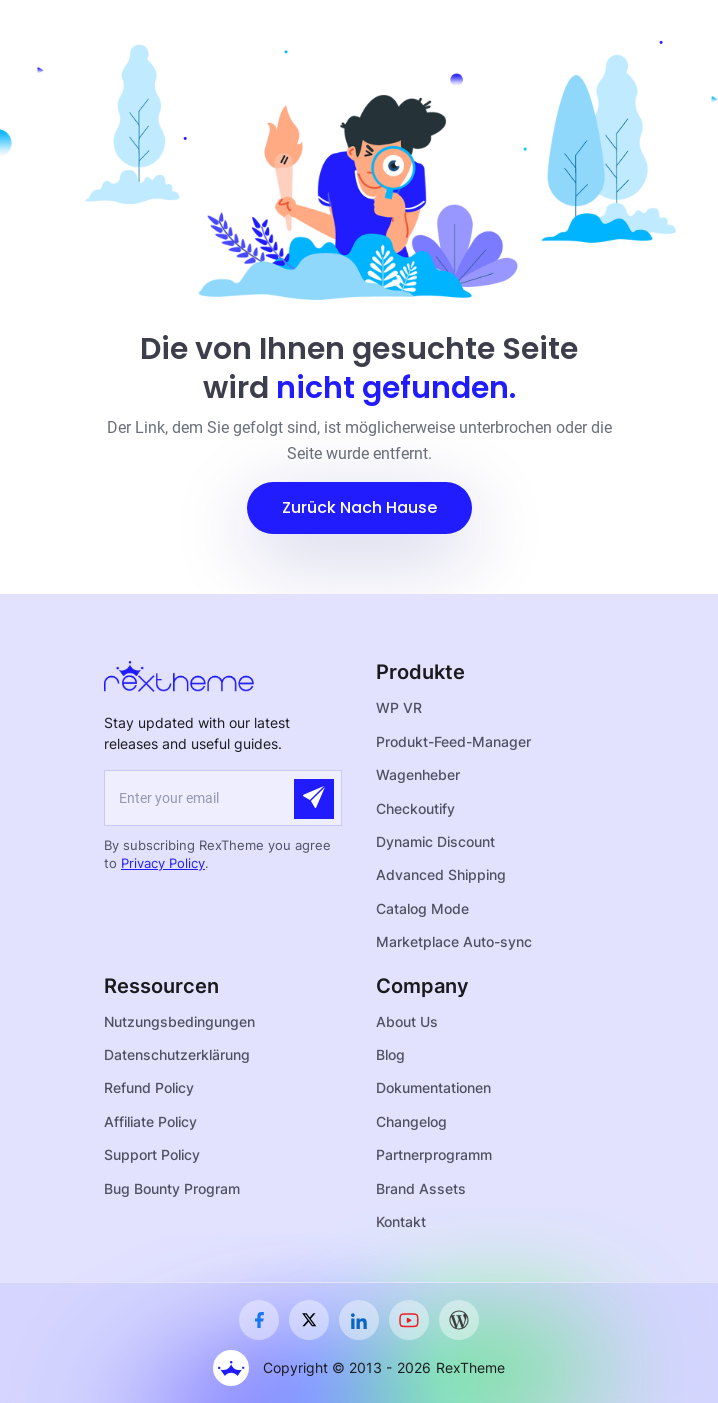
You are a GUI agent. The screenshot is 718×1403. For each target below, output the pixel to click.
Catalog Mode (422, 908)
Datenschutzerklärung (177, 1054)
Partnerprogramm (434, 1154)
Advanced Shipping (441, 874)
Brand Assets (421, 1188)
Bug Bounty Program (172, 1188)
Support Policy (152, 1154)
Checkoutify (415, 808)
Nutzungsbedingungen (179, 1021)
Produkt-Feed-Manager (453, 741)
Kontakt (401, 1221)
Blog (390, 1054)
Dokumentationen (433, 1087)
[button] (359, 508)
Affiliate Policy (150, 1121)
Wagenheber (418, 774)
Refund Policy (149, 1087)
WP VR (399, 707)
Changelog (411, 1121)
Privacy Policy (163, 863)
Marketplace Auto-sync (454, 941)
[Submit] (314, 799)
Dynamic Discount (435, 841)
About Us (407, 1021)
